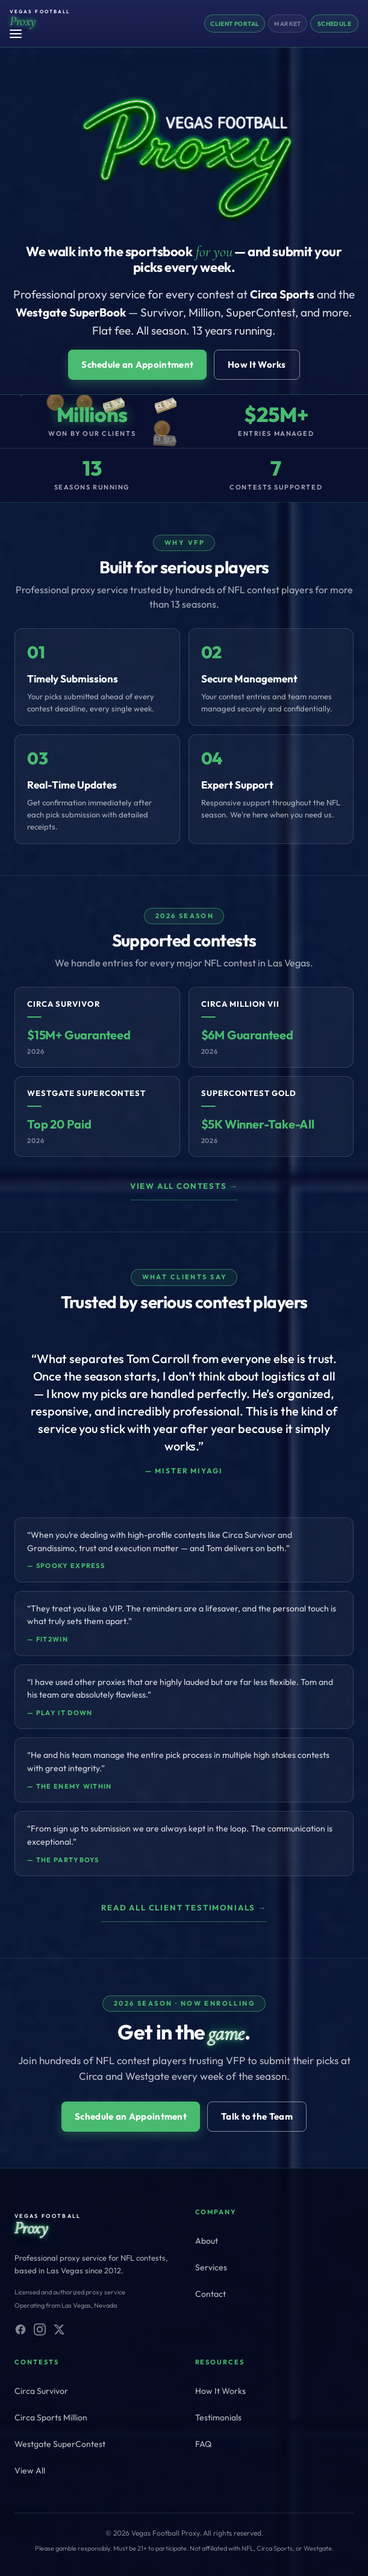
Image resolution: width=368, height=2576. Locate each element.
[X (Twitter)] (59, 2329)
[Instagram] (40, 2329)
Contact (210, 2293)
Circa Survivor (41, 2390)
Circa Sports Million (50, 2417)
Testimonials (218, 2417)
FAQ (203, 2444)
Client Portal (234, 24)
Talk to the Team (257, 2116)
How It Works (257, 364)
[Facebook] (20, 2329)
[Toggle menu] (19, 34)
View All (29, 2470)
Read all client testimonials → (184, 1907)
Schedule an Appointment (137, 364)
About (206, 2240)
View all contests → (184, 1186)
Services (211, 2267)
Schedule (334, 24)
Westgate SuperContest (59, 2444)
